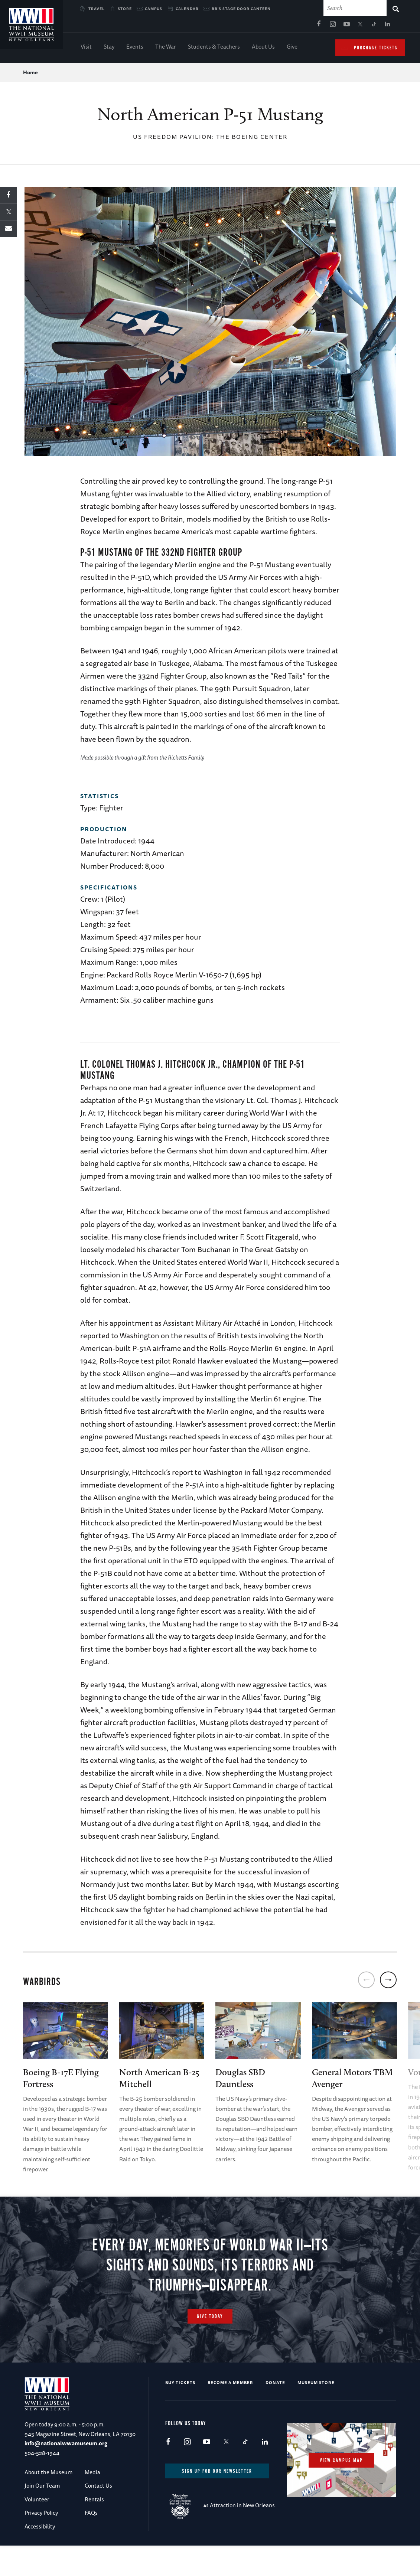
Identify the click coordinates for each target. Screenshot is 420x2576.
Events (134, 48)
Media (92, 2502)
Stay (109, 48)
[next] (388, 1981)
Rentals (94, 2529)
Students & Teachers (214, 48)
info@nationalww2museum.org (66, 2473)
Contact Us (98, 2516)
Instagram (252, 26)
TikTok (294, 26)
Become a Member (230, 2413)
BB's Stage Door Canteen (241, 9)
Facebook (239, 26)
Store (125, 9)
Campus (153, 9)
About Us (263, 48)
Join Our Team (42, 2516)
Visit (86, 48)
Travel (96, 9)
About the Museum (48, 2502)
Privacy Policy (41, 2543)
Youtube (266, 26)
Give (292, 48)
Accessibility (40, 2556)
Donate (275, 2413)
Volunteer (37, 2529)
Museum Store (316, 2413)
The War (165, 48)
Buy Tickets (180, 2413)
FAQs (91, 2543)
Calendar (187, 9)
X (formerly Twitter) (280, 26)
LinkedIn (307, 26)
